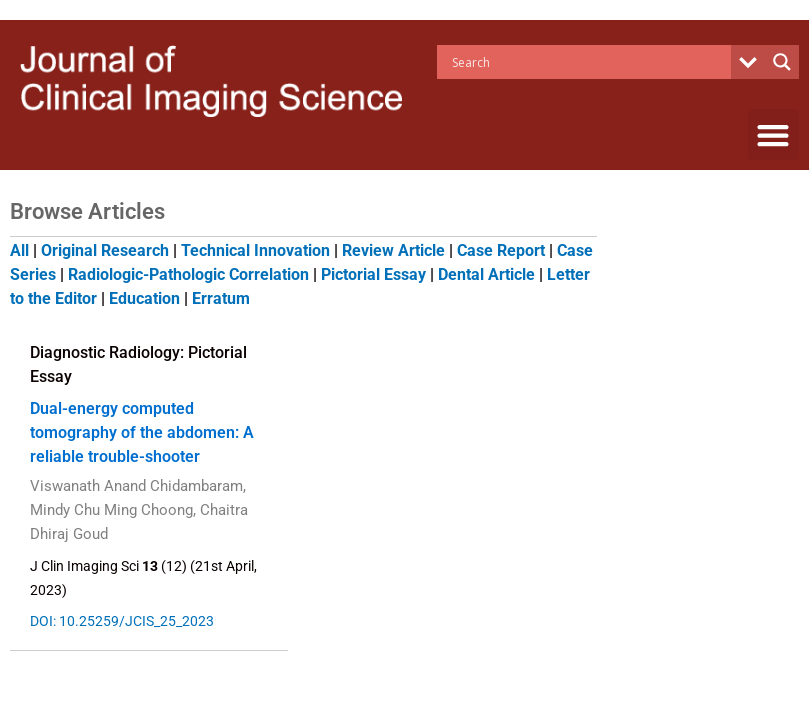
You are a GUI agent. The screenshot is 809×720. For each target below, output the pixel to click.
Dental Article (486, 274)
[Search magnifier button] (782, 62)
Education (144, 298)
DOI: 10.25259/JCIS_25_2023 (124, 621)
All (19, 250)
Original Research (105, 250)
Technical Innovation (255, 250)
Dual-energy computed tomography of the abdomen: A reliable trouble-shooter (142, 432)
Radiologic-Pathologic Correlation (188, 274)
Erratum (221, 298)
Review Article (393, 250)
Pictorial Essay (373, 274)
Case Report (501, 250)
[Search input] (589, 62)
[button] (773, 134)
